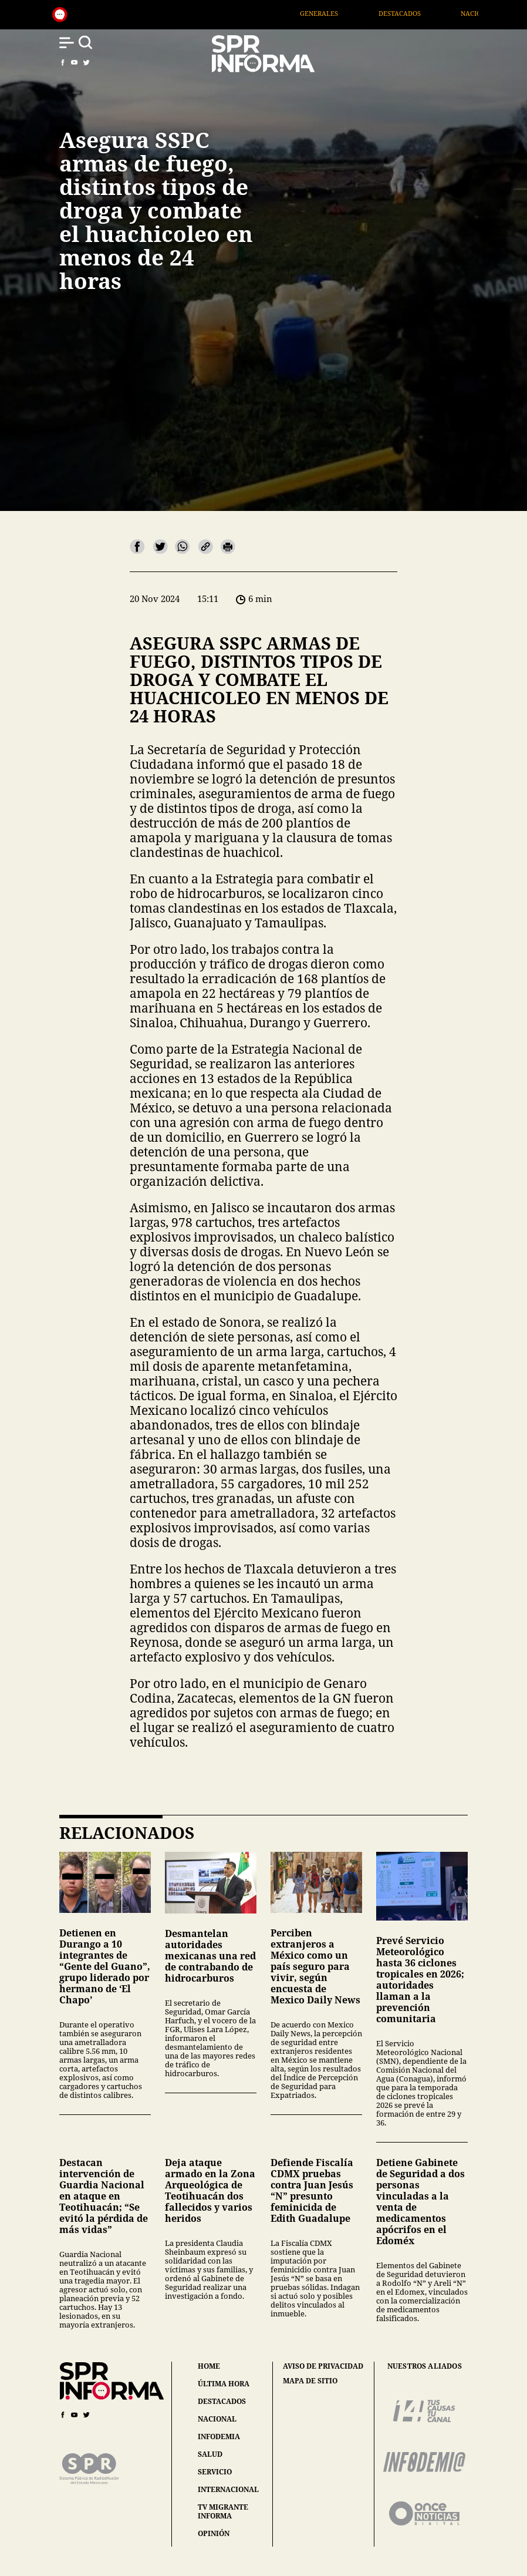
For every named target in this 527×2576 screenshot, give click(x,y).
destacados (222, 2401)
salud (210, 2454)
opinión (213, 2533)
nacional (217, 2419)
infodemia (219, 2437)
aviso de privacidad (323, 2366)
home (209, 2366)
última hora (223, 2384)
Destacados (422, 13)
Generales (342, 13)
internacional (228, 2489)
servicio (215, 2472)
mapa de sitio (310, 2381)
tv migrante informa (223, 2511)
